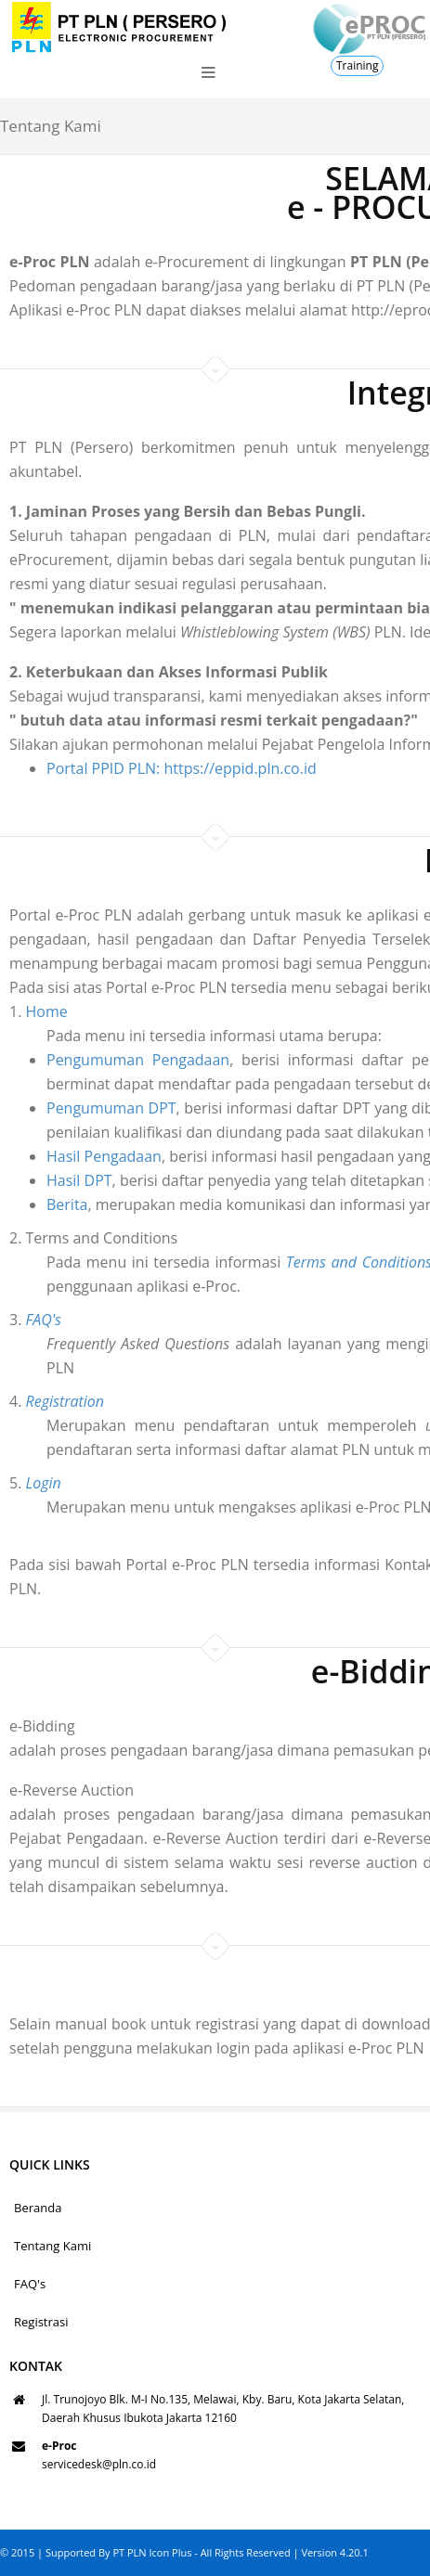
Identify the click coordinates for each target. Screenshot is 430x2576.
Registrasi (41, 2321)
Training (357, 65)
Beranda (37, 2207)
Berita (24, 1204)
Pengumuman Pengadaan (94, 1060)
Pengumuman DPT (68, 1108)
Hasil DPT (36, 1180)
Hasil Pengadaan (60, 1156)
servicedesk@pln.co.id (99, 2464)
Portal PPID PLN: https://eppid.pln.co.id (181, 768)
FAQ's (30, 2283)
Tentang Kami (52, 2245)
